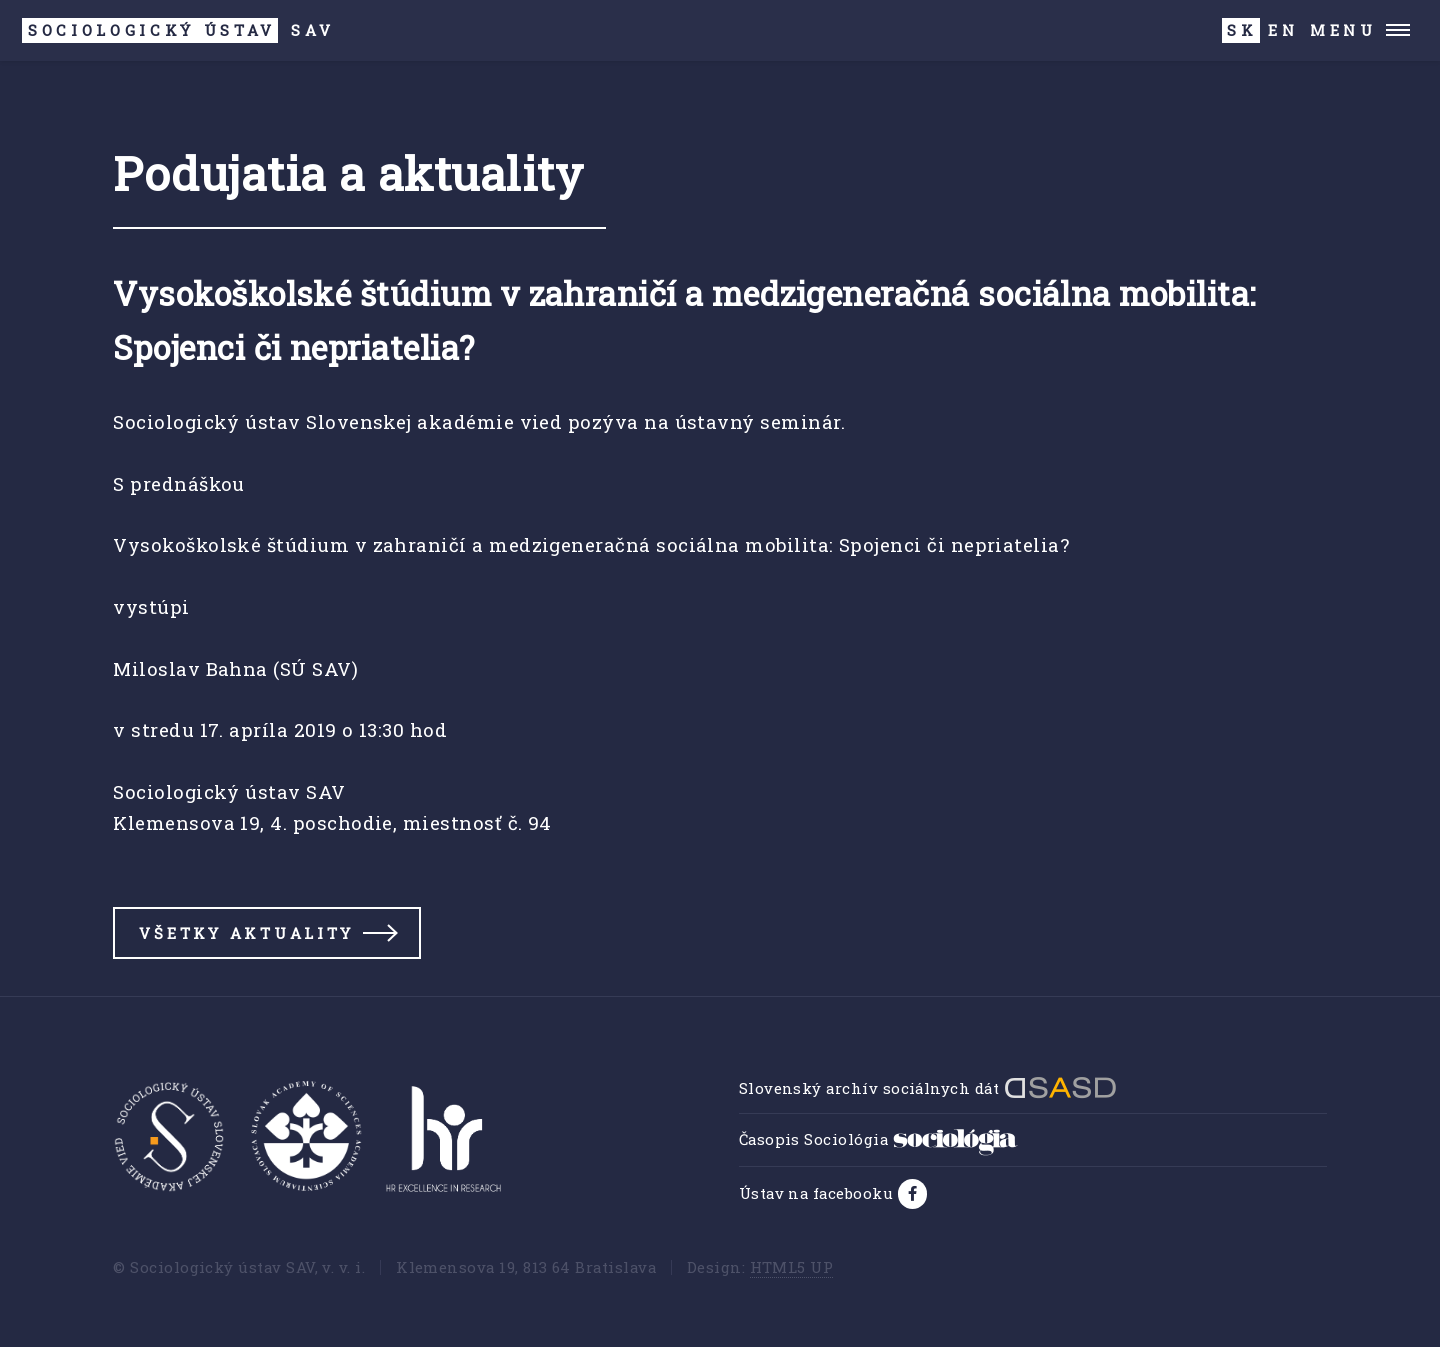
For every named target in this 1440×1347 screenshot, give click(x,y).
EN (1283, 30)
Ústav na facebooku (818, 1193)
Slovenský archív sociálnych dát (928, 1088)
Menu (1343, 30)
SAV (178, 30)
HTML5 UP (792, 1267)
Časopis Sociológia (878, 1139)
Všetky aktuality (246, 933)
